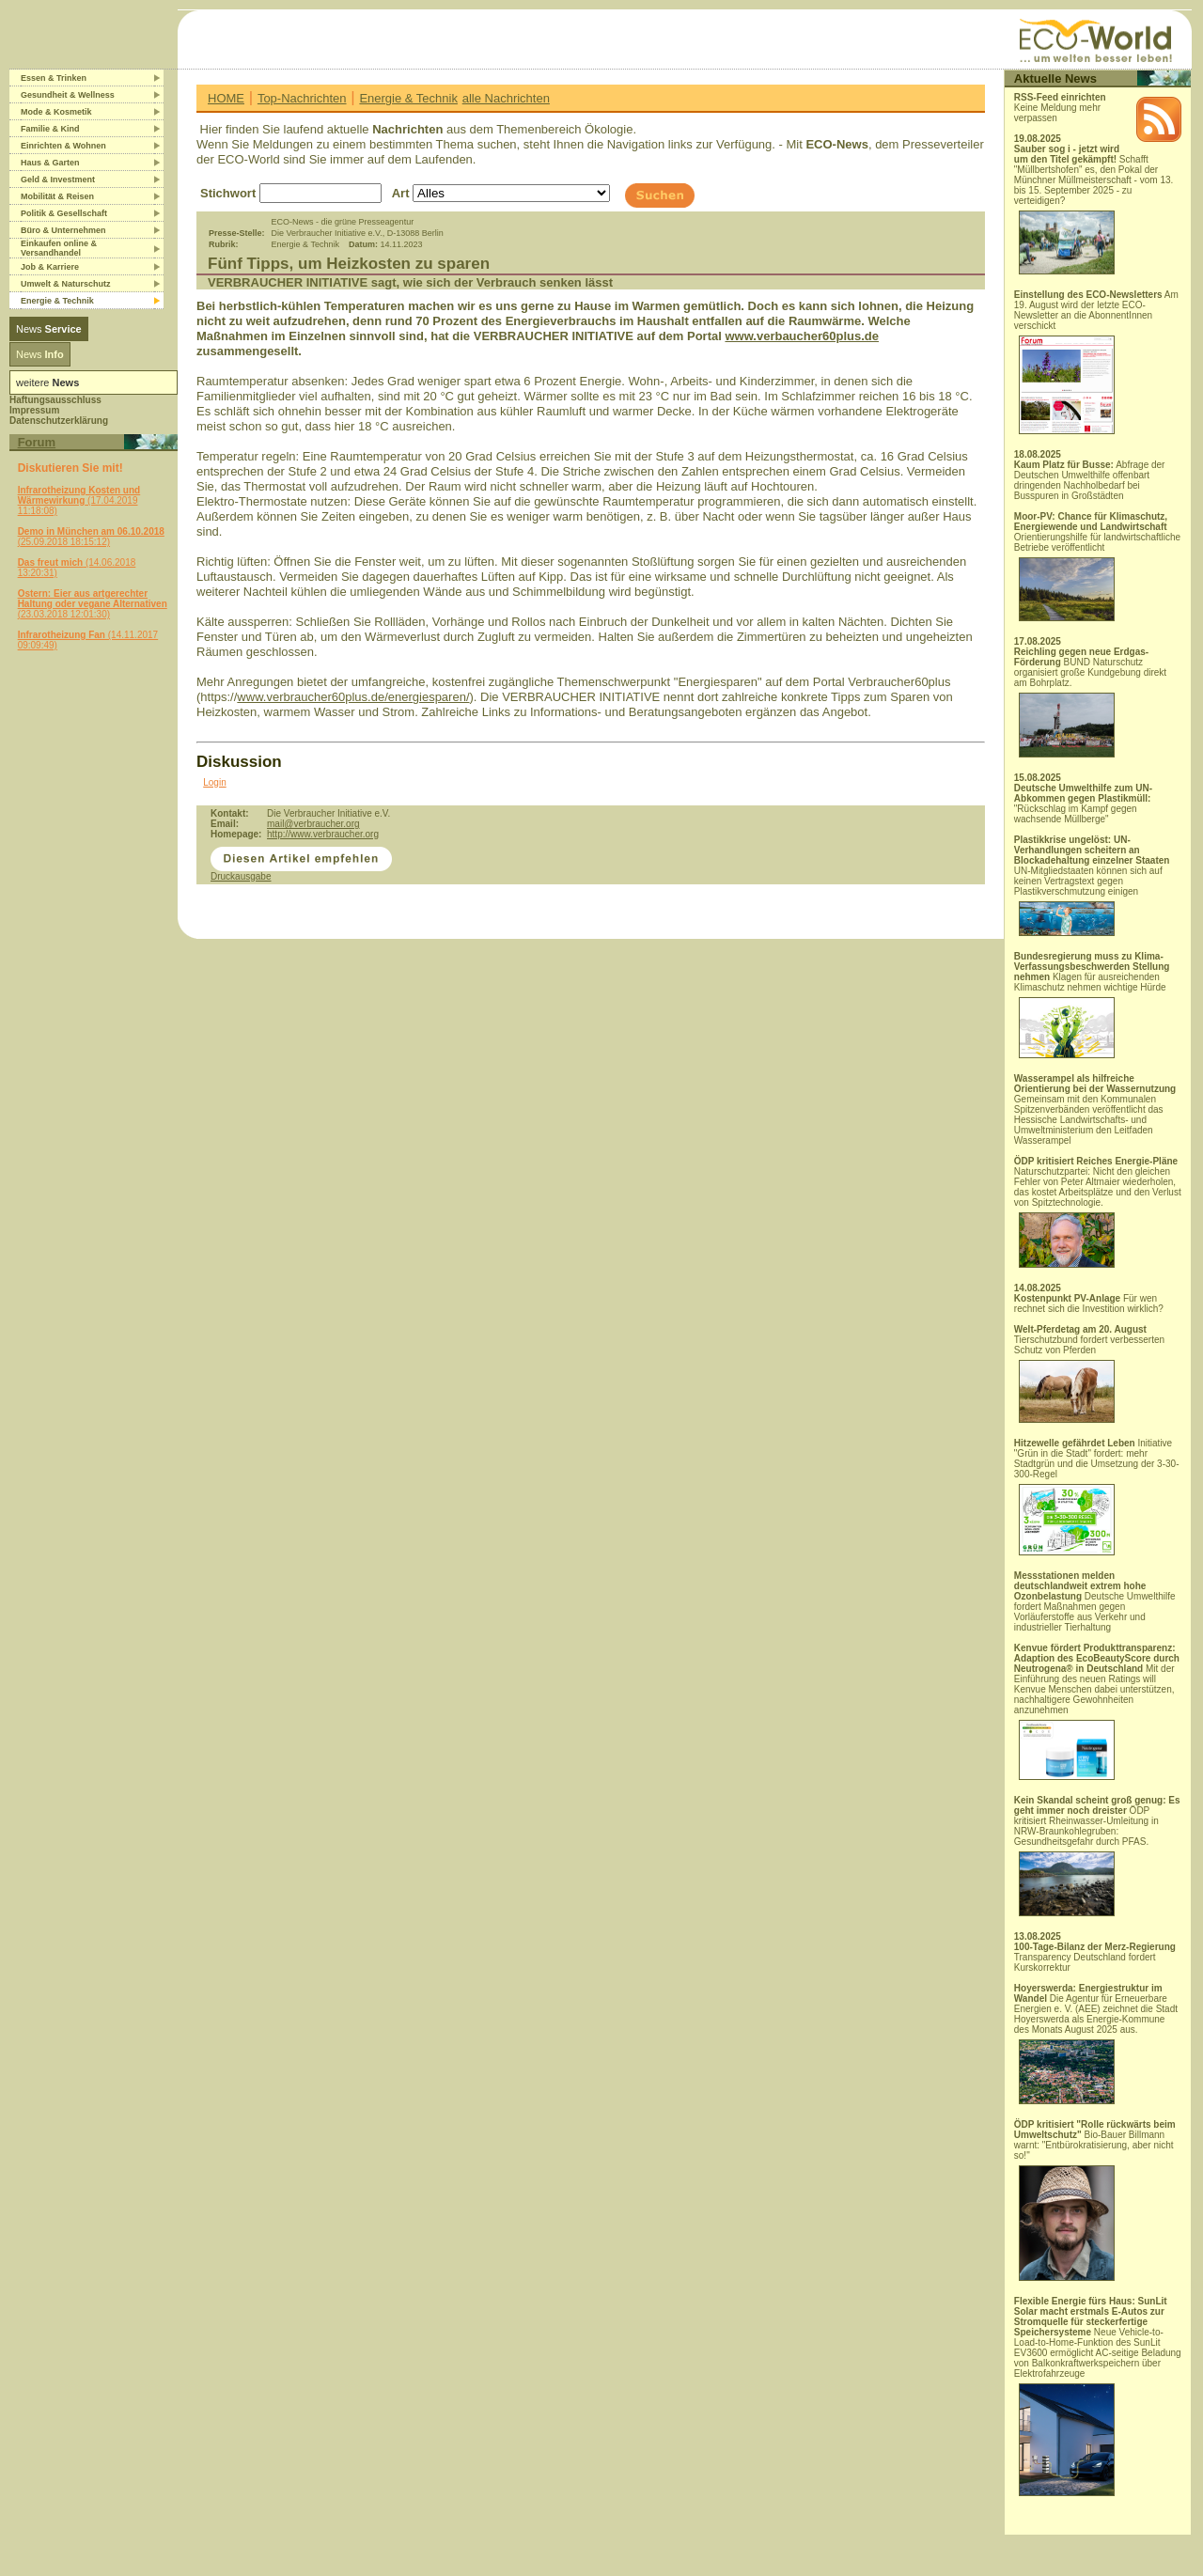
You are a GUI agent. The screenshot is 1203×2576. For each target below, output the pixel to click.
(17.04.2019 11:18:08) (79, 500)
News (49, 329)
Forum (36, 442)
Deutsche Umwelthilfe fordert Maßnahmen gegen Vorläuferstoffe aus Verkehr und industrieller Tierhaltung (1095, 1601)
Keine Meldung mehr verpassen (1060, 107)
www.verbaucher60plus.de (802, 336)
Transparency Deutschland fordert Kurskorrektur (1095, 1957)
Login (214, 782)
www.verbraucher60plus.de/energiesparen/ (353, 697)
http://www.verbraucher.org (323, 834)
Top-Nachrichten (302, 98)
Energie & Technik (408, 98)
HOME (226, 98)
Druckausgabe (241, 876)
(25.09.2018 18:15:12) (91, 536)
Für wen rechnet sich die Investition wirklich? (1089, 1303)
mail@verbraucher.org (313, 824)
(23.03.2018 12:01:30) (92, 603)
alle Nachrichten (506, 98)
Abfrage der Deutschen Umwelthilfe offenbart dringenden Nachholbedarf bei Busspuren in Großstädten (1089, 480)
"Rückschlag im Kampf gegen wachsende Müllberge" (1083, 803)
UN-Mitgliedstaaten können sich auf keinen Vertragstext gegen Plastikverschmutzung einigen (1092, 885)
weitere (47, 382)
